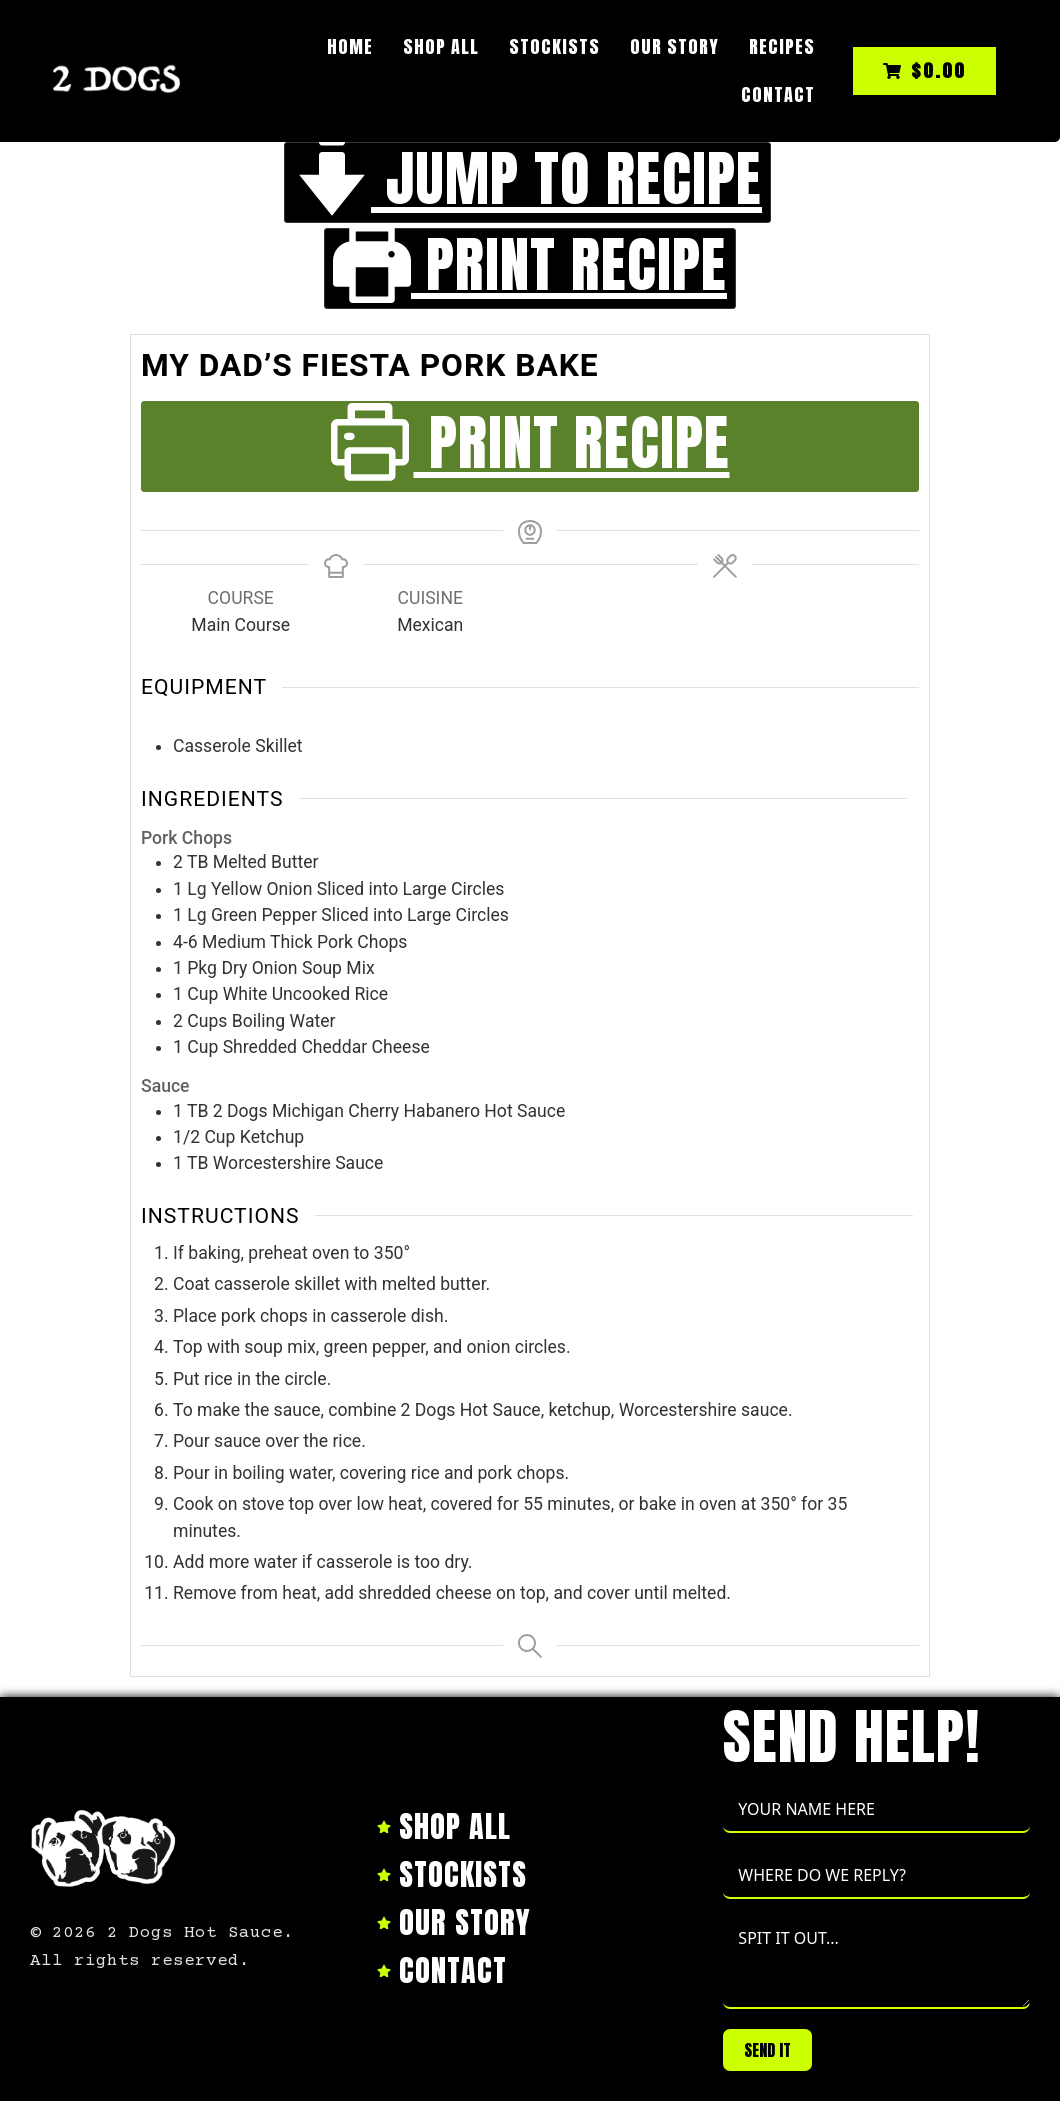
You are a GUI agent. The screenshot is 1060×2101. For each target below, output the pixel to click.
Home (350, 46)
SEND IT (767, 2050)
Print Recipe (530, 268)
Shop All (441, 46)
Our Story (674, 46)
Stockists (554, 46)
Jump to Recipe (527, 182)
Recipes (782, 46)
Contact (778, 94)
